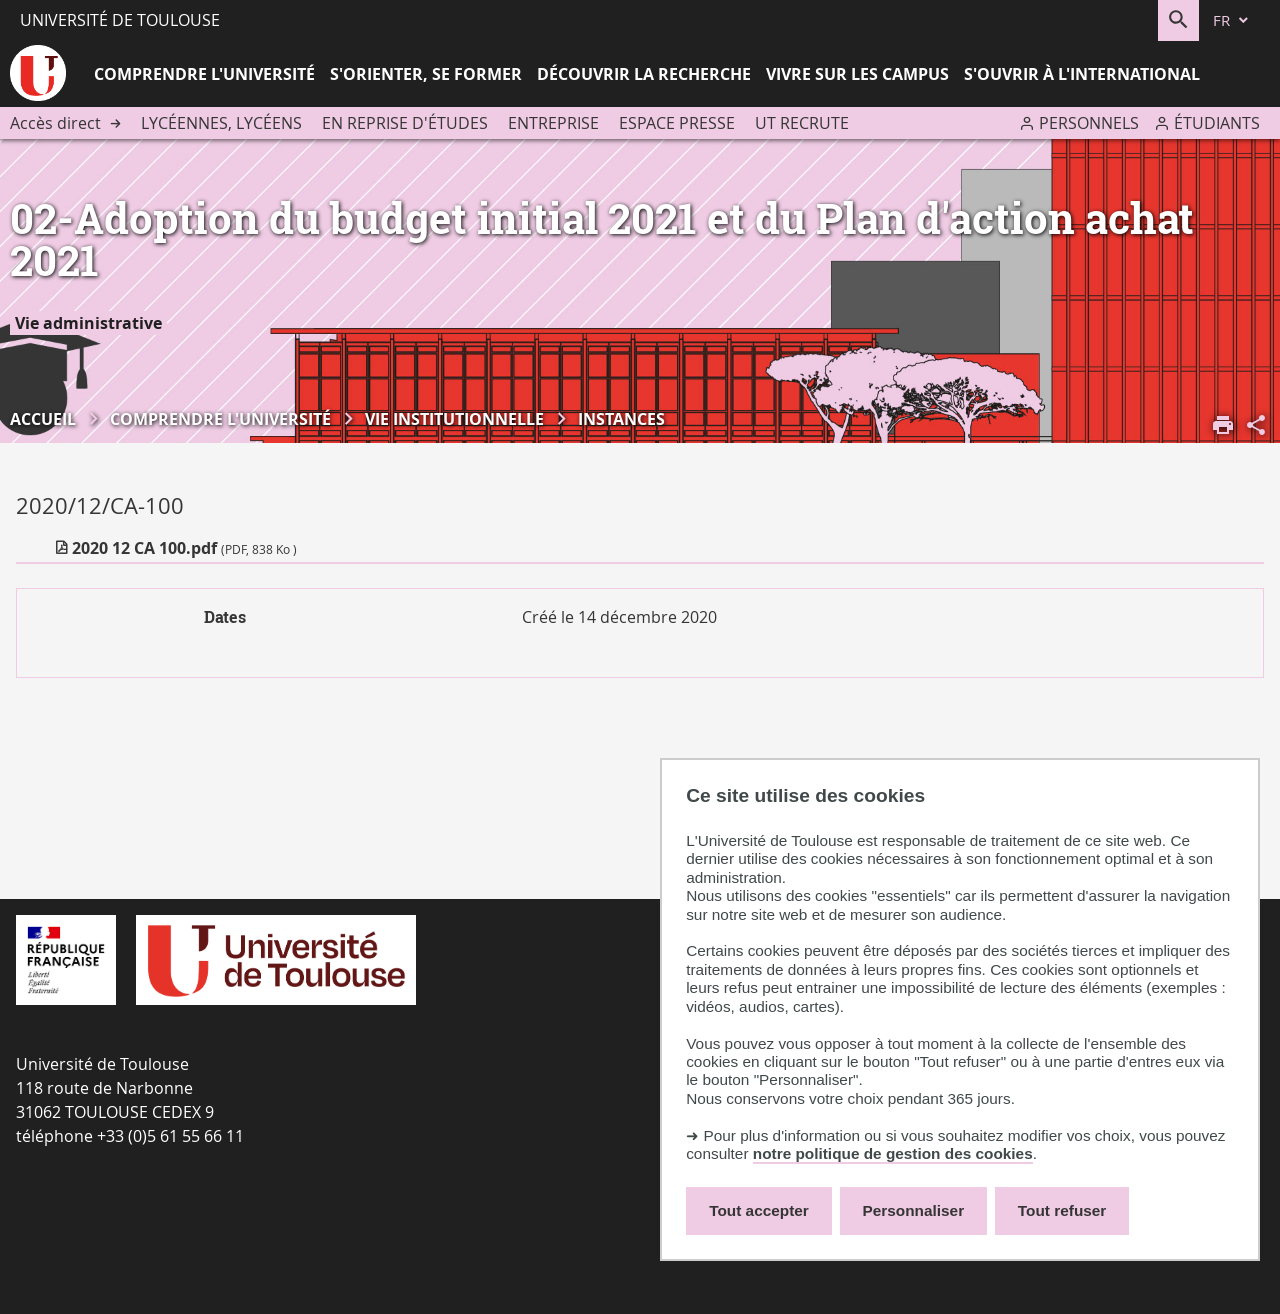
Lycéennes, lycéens (221, 123)
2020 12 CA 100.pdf (184, 548)
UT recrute (802, 123)
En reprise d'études (405, 123)
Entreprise (553, 123)
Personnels (1089, 123)
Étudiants (1217, 123)
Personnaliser (914, 1210)
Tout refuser (1062, 1210)
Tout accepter (759, 1210)
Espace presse (677, 123)
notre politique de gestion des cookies (893, 1153)
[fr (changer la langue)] (1232, 20)
